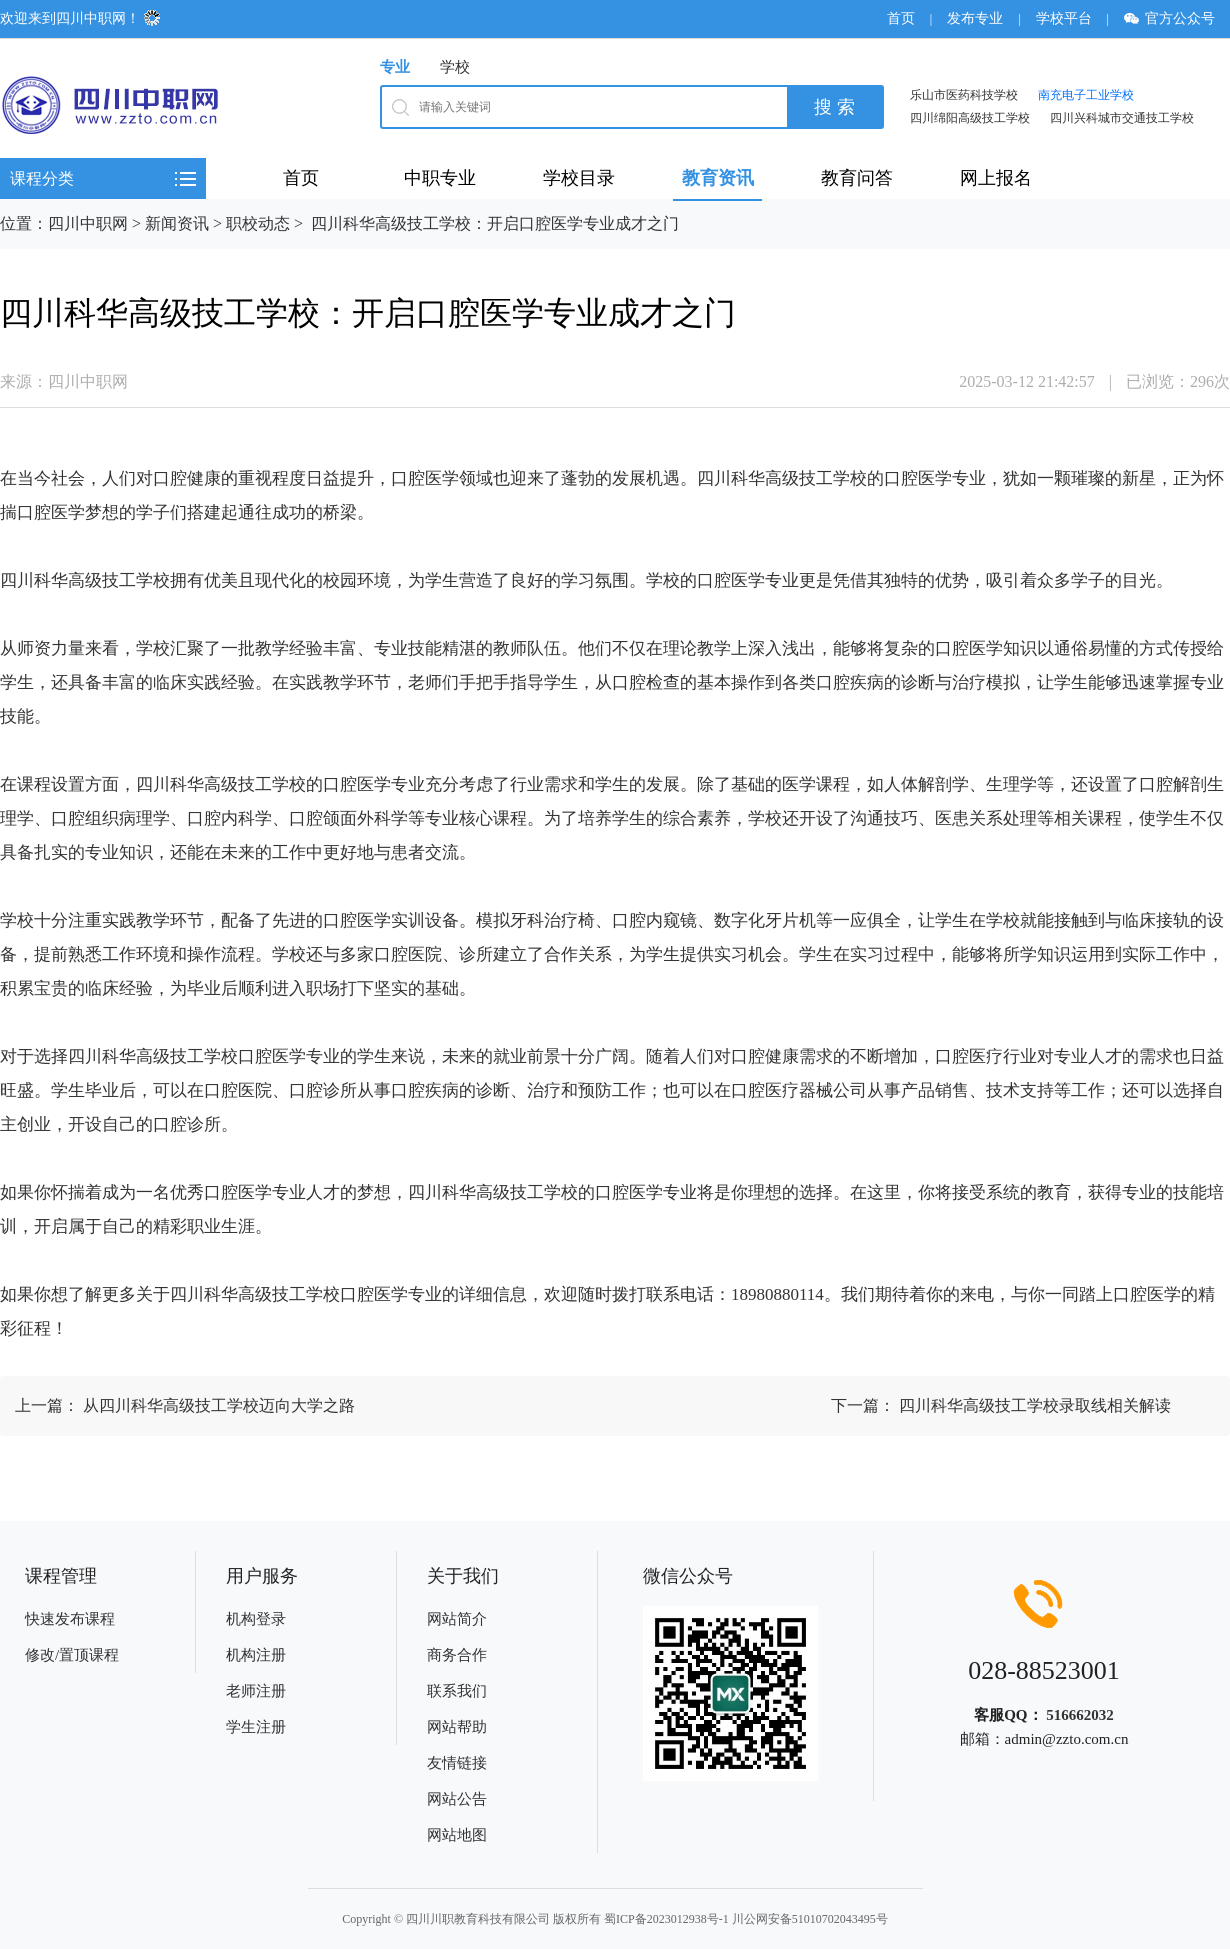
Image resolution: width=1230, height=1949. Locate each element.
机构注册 (256, 1655)
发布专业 (975, 18)
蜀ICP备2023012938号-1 (666, 1919)
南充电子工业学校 (1086, 95)
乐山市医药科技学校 (964, 95)
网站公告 (457, 1799)
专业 (395, 67)
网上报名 (996, 178)
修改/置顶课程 (72, 1655)
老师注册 (256, 1691)
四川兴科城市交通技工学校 (1122, 118)
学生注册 (256, 1727)
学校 (455, 67)
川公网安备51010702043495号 (810, 1919)
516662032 (1080, 1715)
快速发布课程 (70, 1619)
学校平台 (1064, 18)
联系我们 (457, 1691)
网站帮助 (457, 1727)
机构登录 (256, 1619)
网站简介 (457, 1619)
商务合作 (457, 1655)
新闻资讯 (177, 223)
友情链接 (457, 1763)
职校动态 (258, 223)
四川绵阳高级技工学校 (970, 118)
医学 (442, 478)
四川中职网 (88, 223)
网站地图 (457, 1835)
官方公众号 (1176, 18)
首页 (901, 18)
